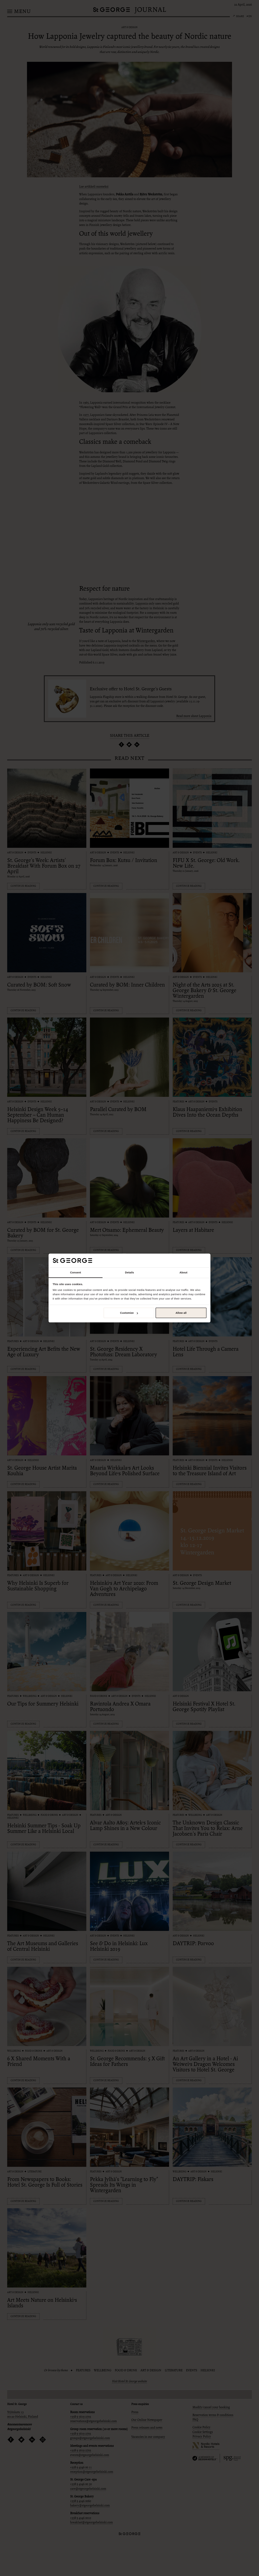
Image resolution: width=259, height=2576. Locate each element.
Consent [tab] (75, 1272)
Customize (129, 1312)
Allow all (181, 1312)
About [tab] (183, 1272)
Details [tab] (129, 1272)
